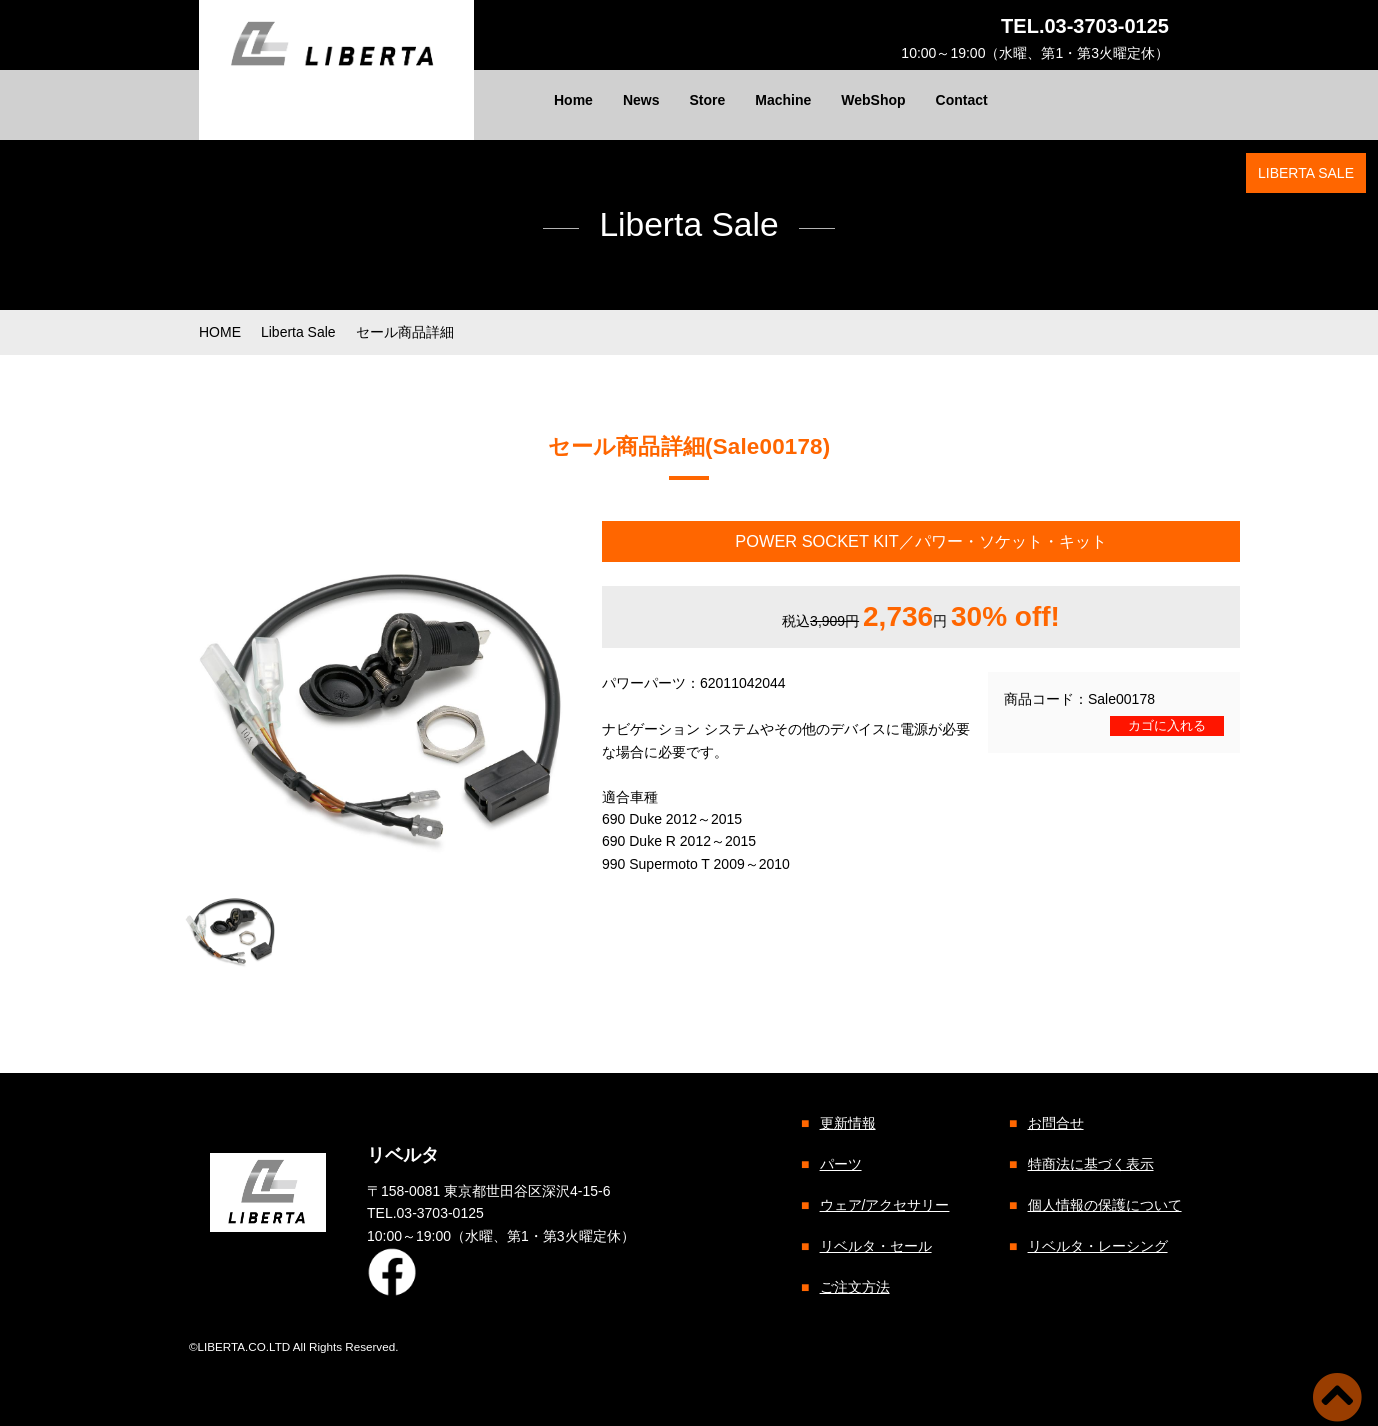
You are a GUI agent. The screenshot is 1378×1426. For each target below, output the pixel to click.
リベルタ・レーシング (1097, 1246)
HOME (220, 332)
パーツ (840, 1164)
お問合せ (1055, 1123)
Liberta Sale (298, 332)
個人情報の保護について (1104, 1205)
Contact (962, 100)
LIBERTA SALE (1306, 173)
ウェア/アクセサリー (884, 1205)
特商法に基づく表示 (1090, 1164)
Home (573, 100)
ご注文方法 (854, 1287)
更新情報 (847, 1123)
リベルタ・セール (875, 1246)
